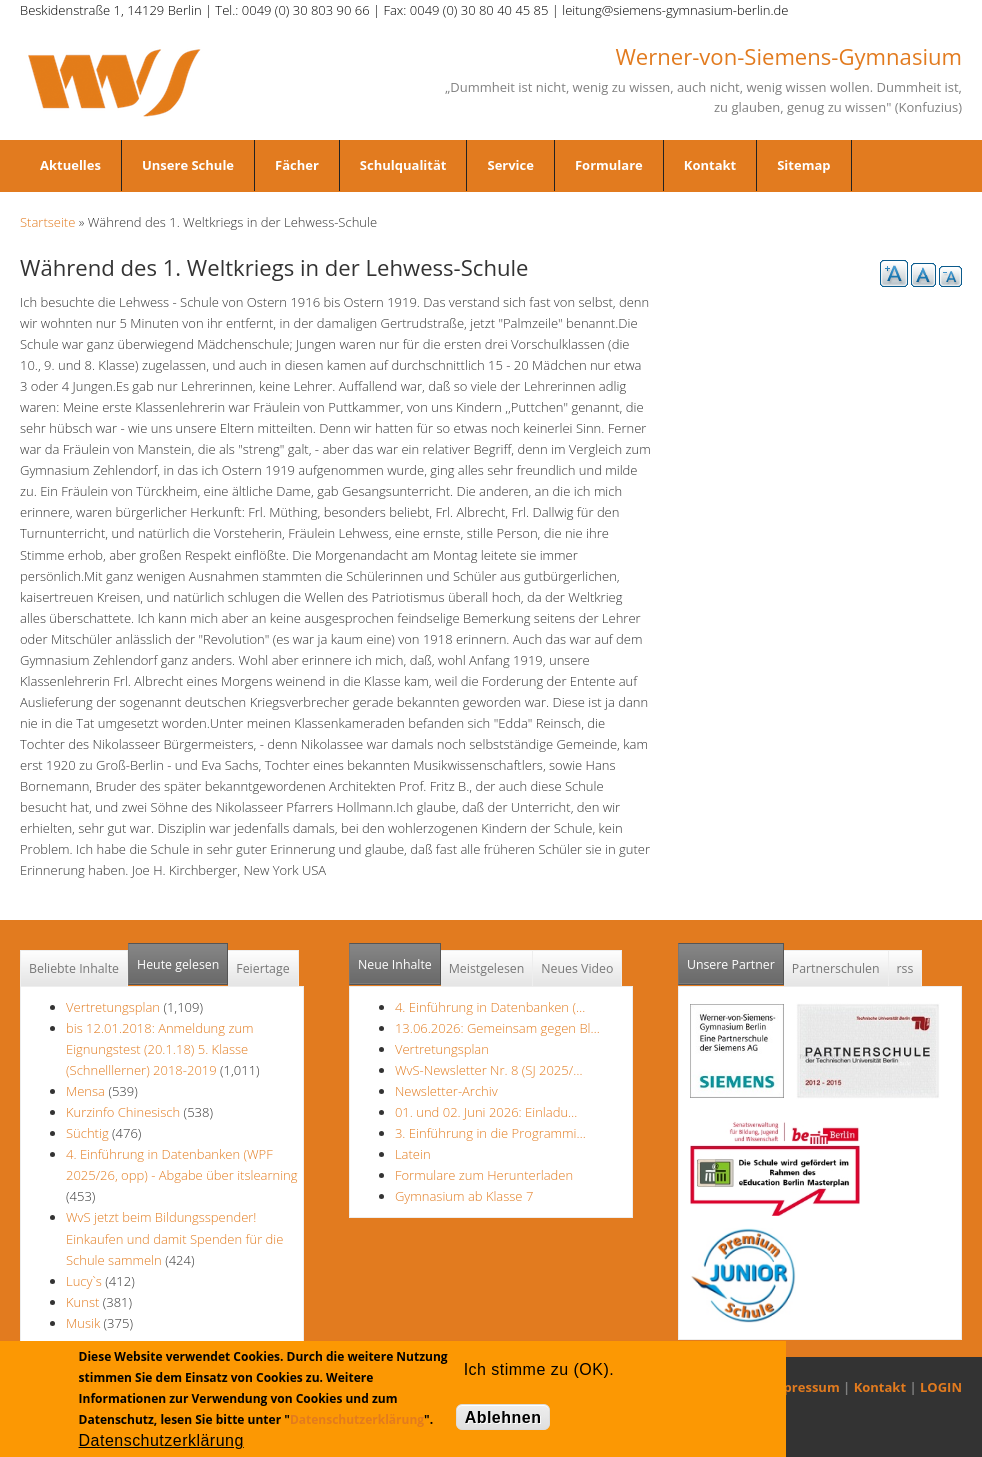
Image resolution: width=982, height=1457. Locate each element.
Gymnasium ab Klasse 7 (464, 1196)
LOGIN (941, 1387)
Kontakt (710, 165)
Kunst (82, 1302)
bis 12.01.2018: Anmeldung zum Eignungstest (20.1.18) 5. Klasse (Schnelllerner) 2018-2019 (160, 1049)
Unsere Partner (735, 958)
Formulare (609, 165)
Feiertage (262, 968)
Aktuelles (70, 165)
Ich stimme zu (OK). (539, 1369)
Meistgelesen (487, 968)
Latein (413, 1154)
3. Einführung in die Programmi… (490, 1133)
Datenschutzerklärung (357, 1419)
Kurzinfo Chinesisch (123, 1112)
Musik (83, 1323)
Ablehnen (503, 1417)
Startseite (47, 222)
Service (510, 165)
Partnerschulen (836, 968)
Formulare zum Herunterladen (484, 1175)
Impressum (803, 1387)
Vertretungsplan (113, 1007)
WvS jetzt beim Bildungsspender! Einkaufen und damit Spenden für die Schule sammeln (174, 1238)
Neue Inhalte (395, 964)
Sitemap (803, 165)
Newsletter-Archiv (446, 1091)
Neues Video (577, 968)
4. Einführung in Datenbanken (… (490, 1007)
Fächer (297, 165)
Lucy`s (84, 1281)
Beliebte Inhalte (74, 968)
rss (905, 968)
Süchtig (89, 1133)
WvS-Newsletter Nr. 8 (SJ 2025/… (489, 1070)
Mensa (85, 1091)
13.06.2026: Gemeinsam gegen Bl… (497, 1028)
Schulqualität (403, 165)
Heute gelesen (178, 964)
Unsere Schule (188, 165)
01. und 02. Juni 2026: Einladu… (486, 1112)
